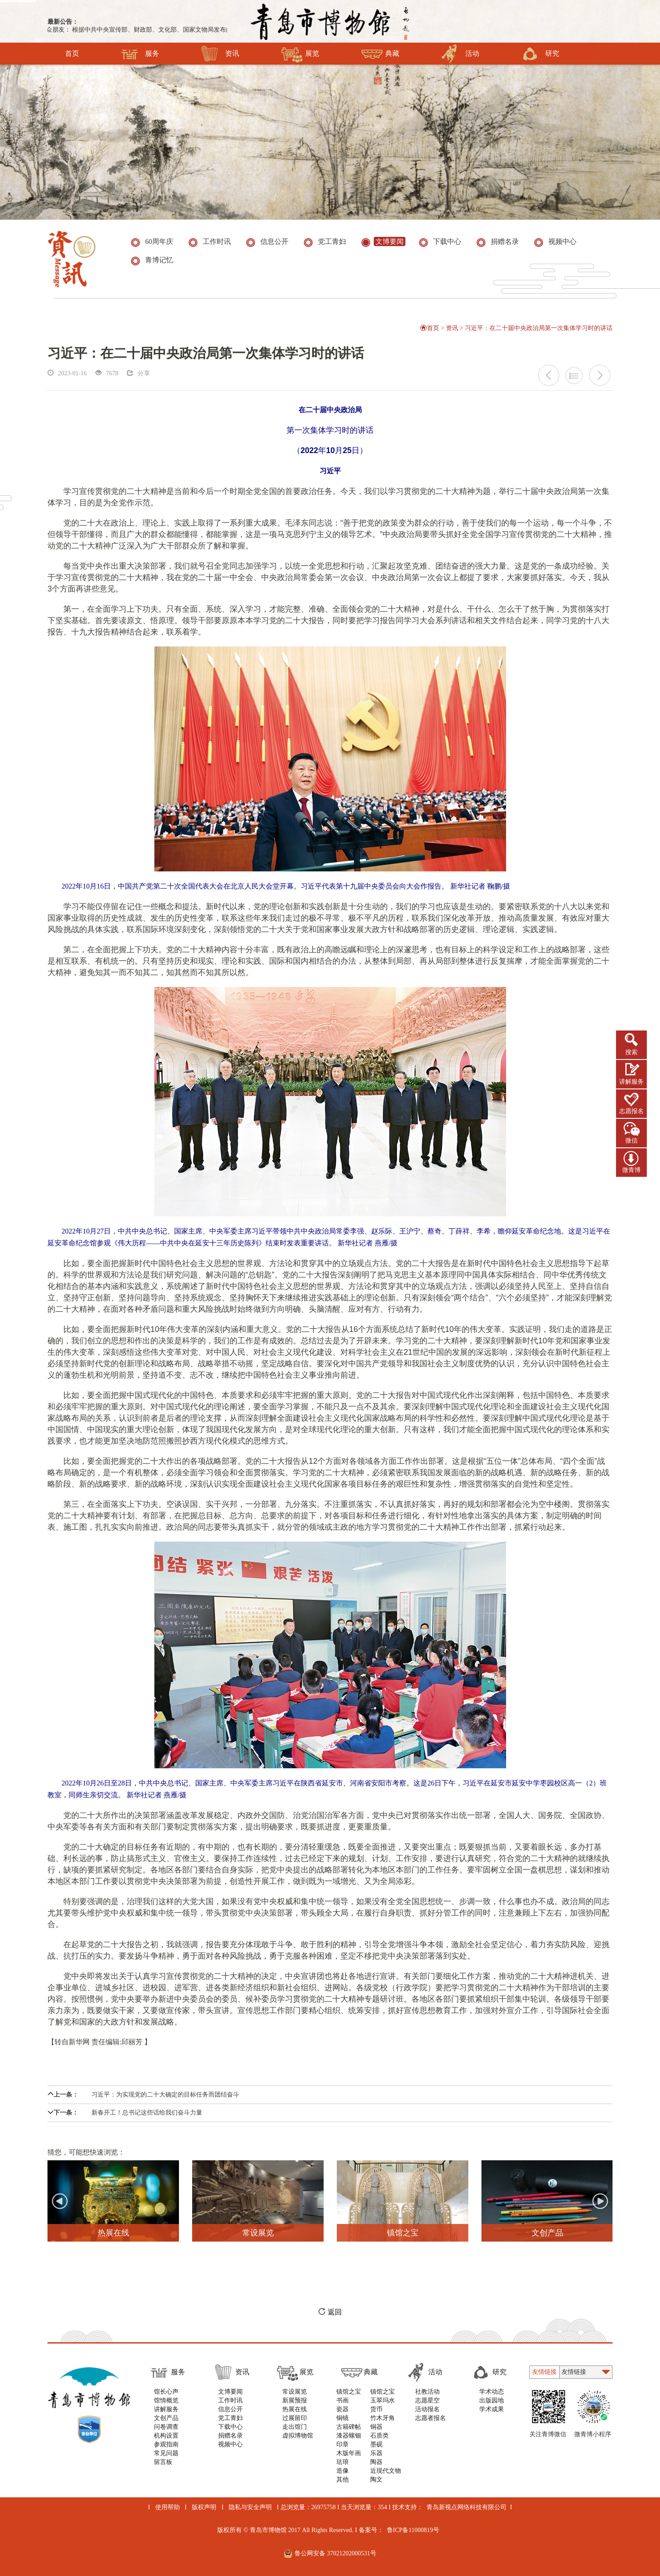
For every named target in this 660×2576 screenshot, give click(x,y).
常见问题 (166, 2453)
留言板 (163, 2462)
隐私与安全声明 (250, 2507)
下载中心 (230, 2427)
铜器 (376, 2427)
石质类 (379, 2435)
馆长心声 (166, 2391)
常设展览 (294, 2391)
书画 (342, 2400)
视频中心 (230, 2444)
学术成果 (491, 2409)
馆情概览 (166, 2400)
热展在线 (294, 2409)
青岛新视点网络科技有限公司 (467, 2507)
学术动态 (491, 2391)
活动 (460, 53)
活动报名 (427, 2409)
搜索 (631, 1052)
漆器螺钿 (348, 2435)
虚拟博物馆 (297, 2435)
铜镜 (342, 2418)
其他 (342, 2479)
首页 (72, 53)
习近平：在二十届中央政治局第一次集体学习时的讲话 (539, 328)
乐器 (376, 2453)
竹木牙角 (382, 2418)
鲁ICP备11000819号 (413, 2530)
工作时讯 (230, 2400)
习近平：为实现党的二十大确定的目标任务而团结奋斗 (143, 2094)
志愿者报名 (430, 2418)
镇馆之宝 (348, 2391)
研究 (540, 53)
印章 (342, 2444)
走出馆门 (294, 2427)
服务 (140, 53)
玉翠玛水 (382, 2400)
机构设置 (166, 2435)
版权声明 (204, 2507)
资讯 (220, 53)
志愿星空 (427, 2400)
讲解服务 (631, 1081)
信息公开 (230, 2409)
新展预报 (294, 2400)
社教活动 (427, 2391)
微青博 (631, 1170)
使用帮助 (167, 2507)
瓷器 (342, 2409)
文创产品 (166, 2418)
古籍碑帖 (348, 2427)
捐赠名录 (230, 2435)
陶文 (376, 2479)
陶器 (376, 2462)
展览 (300, 53)
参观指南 (166, 2444)
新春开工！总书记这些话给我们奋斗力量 (124, 2112)
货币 (376, 2409)
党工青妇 (230, 2418)
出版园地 (491, 2400)
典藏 (380, 53)
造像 (342, 2470)
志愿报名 (631, 1111)
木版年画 (348, 2453)
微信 (631, 1140)
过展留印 (294, 2418)
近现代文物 (385, 2470)
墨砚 (376, 2444)
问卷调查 (166, 2427)
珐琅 (342, 2462)
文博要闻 (230, 2391)
